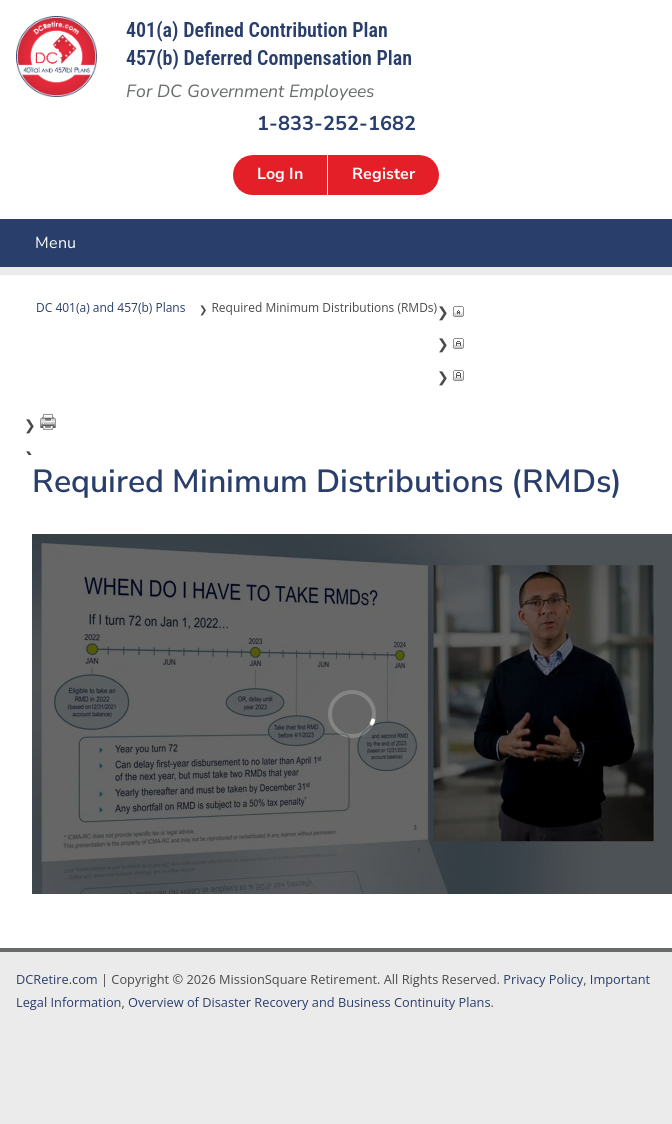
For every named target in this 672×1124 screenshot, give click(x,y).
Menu (15, 243)
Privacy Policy (543, 979)
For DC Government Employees (250, 91)
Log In (280, 174)
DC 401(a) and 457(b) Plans (110, 308)
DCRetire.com (57, 979)
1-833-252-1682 (336, 122)
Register (383, 174)
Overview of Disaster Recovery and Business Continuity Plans (309, 1002)
